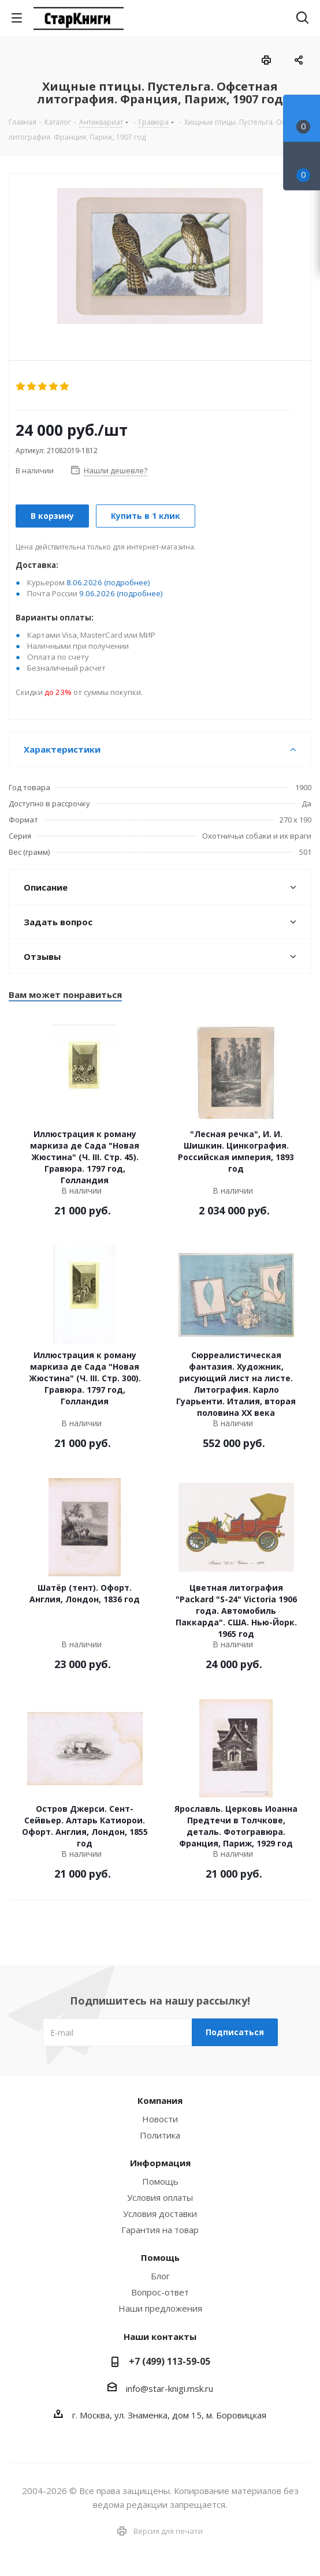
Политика (160, 2135)
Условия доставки (160, 2213)
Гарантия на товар (160, 2229)
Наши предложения (160, 2308)
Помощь (160, 2181)
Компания (160, 2100)
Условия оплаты (160, 2197)
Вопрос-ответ (160, 2292)
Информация (160, 2163)
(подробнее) (127, 582)
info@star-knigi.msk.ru (169, 2388)
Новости (160, 2119)
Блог (160, 2276)
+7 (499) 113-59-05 (169, 2361)
